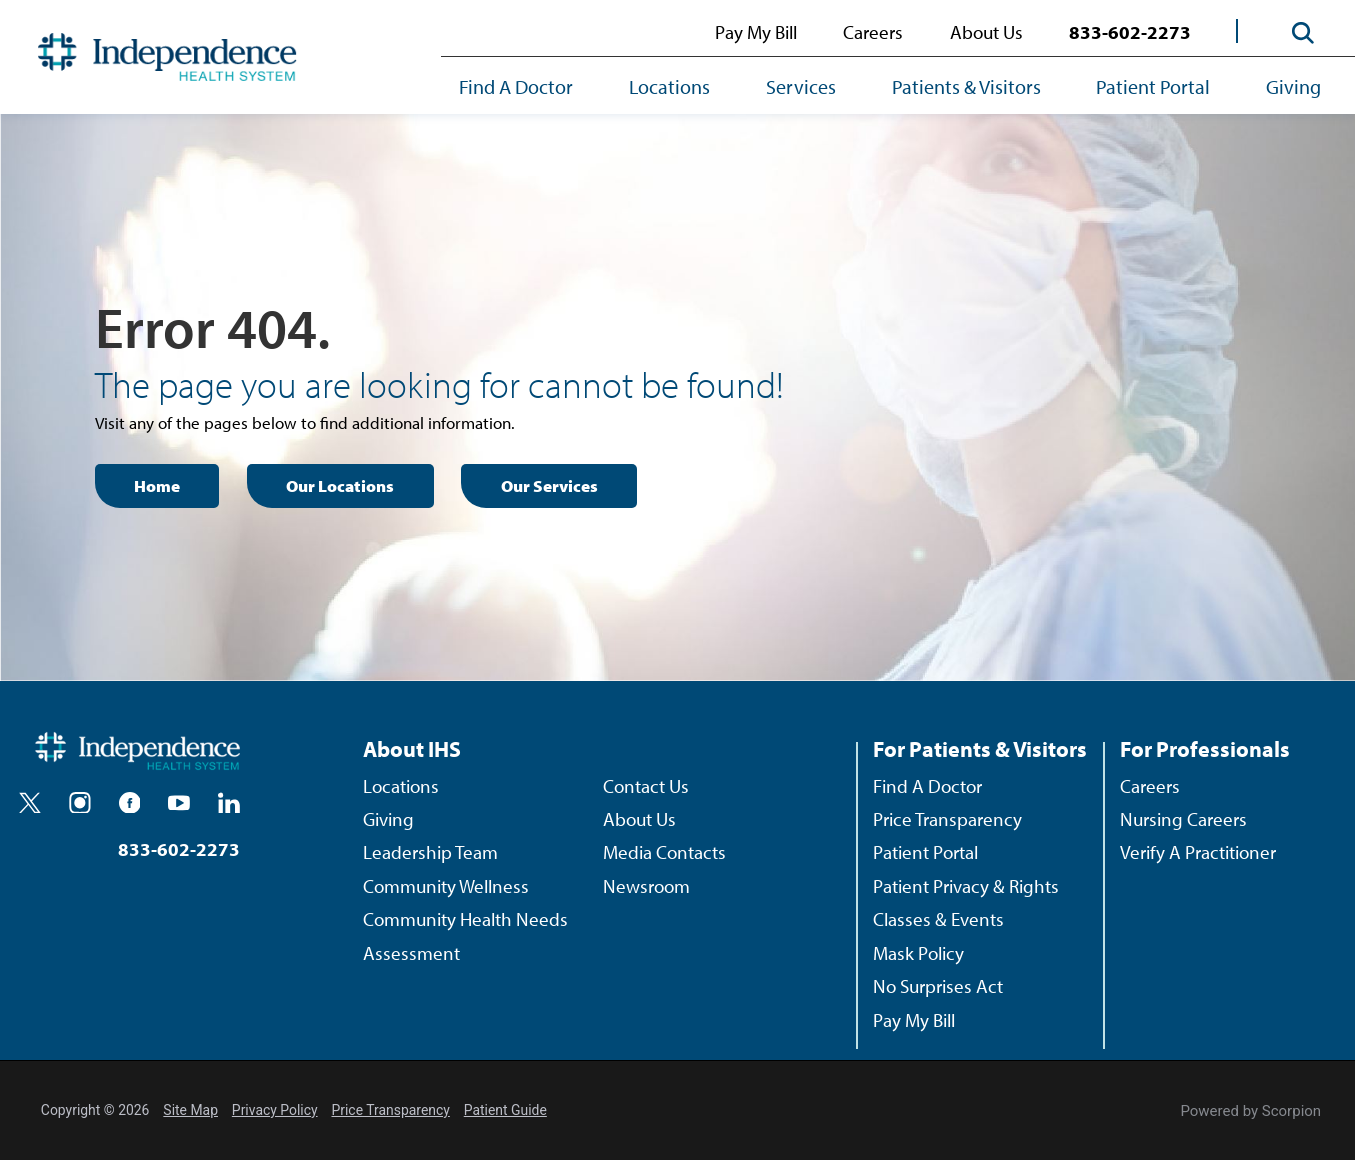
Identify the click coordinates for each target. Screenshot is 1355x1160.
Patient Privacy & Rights (966, 886)
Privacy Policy (275, 1110)
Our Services (549, 485)
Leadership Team (430, 852)
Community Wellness (446, 886)
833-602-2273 (1130, 32)
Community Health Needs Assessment (465, 935)
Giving (1293, 86)
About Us (986, 32)
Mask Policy (918, 953)
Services (801, 86)
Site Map (190, 1110)
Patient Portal (1153, 86)
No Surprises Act (938, 986)
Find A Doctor (516, 86)
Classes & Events (938, 919)
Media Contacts (664, 852)
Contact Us (646, 786)
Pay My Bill (756, 32)
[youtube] (179, 803)
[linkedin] (229, 803)
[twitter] (30, 803)
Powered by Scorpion (1250, 1111)
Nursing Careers (1183, 819)
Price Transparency (947, 819)
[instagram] (80, 803)
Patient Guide (505, 1110)
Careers (873, 32)
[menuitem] (530, 87)
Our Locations (340, 485)
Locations (669, 86)
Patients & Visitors (966, 86)
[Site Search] (1302, 32)
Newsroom (646, 886)
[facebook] (130, 803)
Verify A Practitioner (1198, 852)
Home (157, 485)
